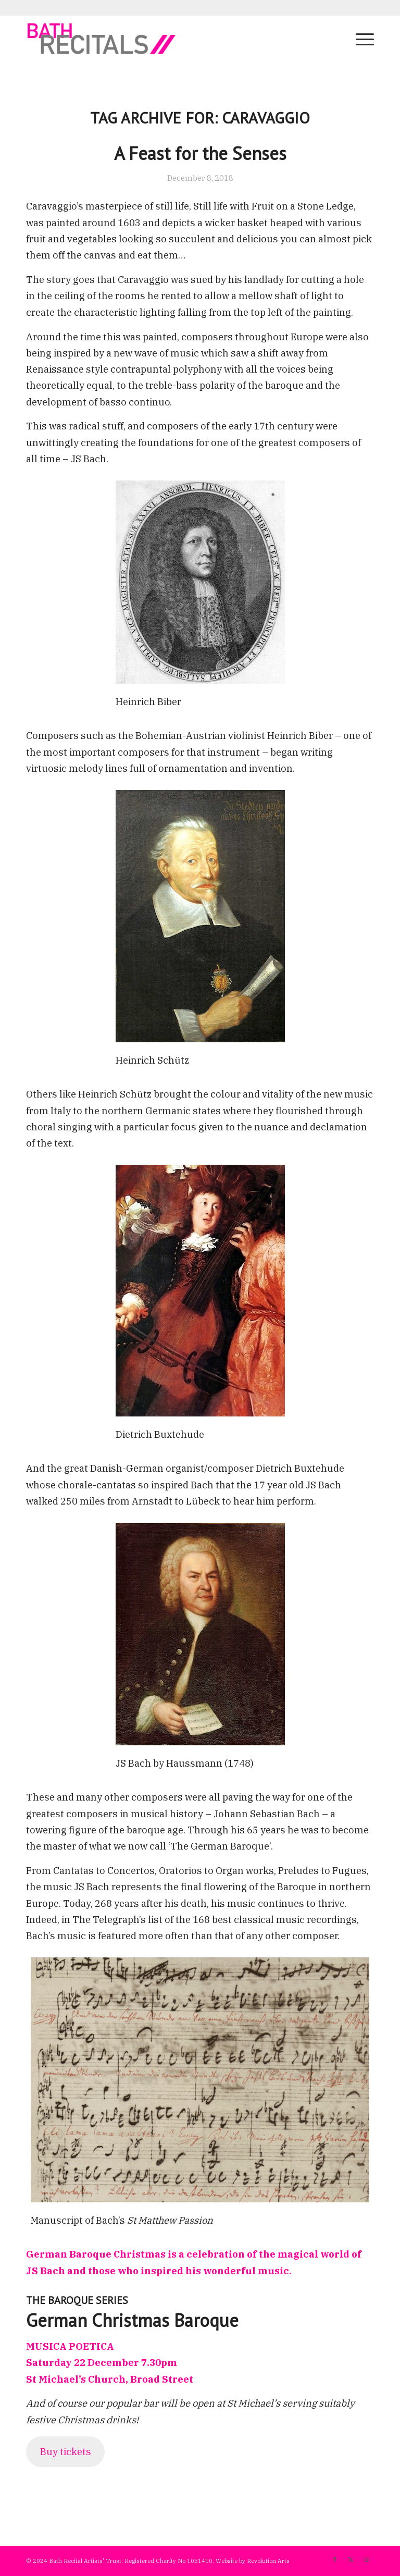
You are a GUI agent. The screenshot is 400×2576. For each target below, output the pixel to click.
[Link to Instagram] (366, 2559)
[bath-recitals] (102, 38)
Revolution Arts (268, 2561)
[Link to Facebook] (335, 2559)
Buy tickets (65, 2451)
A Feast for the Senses (200, 153)
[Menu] (359, 38)
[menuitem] (359, 38)
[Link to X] (350, 2559)
